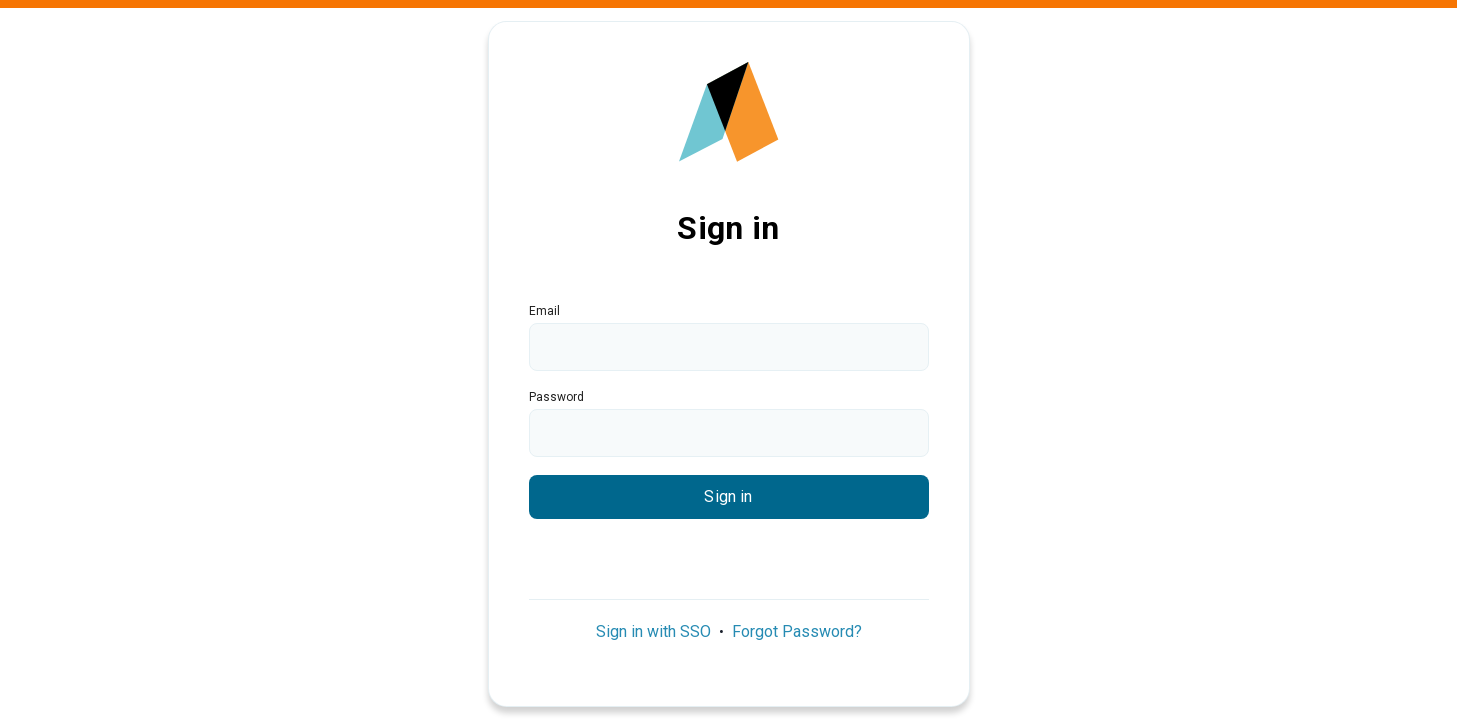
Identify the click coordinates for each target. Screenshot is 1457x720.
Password (556, 397)
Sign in (728, 496)
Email (544, 311)
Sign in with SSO (653, 631)
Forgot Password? (797, 631)
